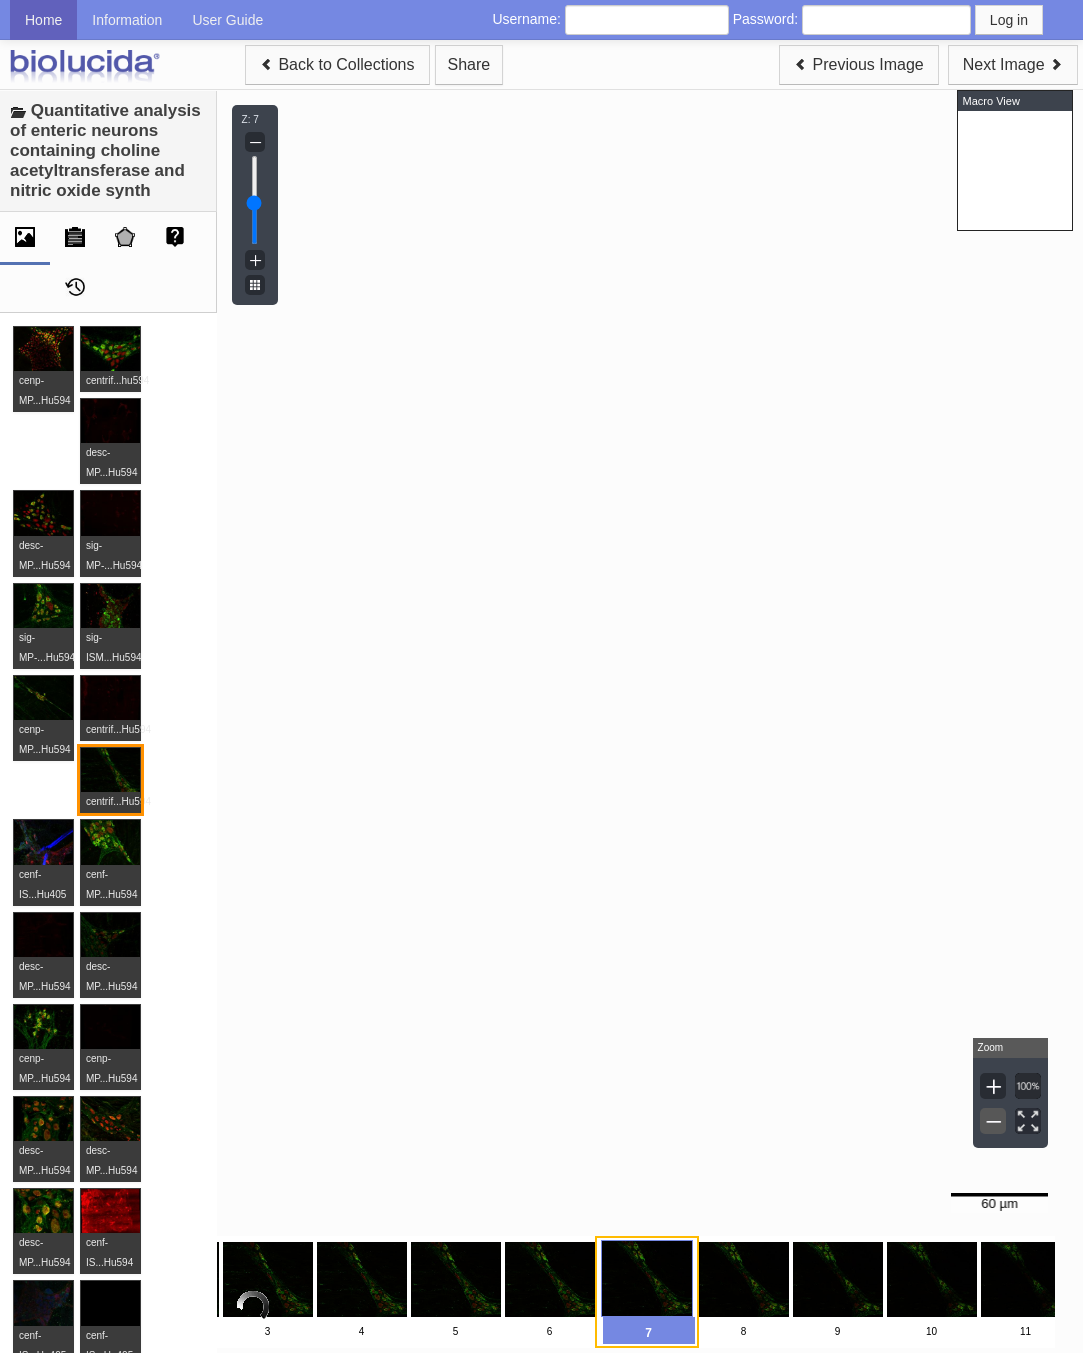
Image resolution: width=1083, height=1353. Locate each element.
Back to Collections (337, 64)
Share (469, 64)
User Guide (227, 20)
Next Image (1013, 64)
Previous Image (859, 64)
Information (127, 20)
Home (43, 20)
